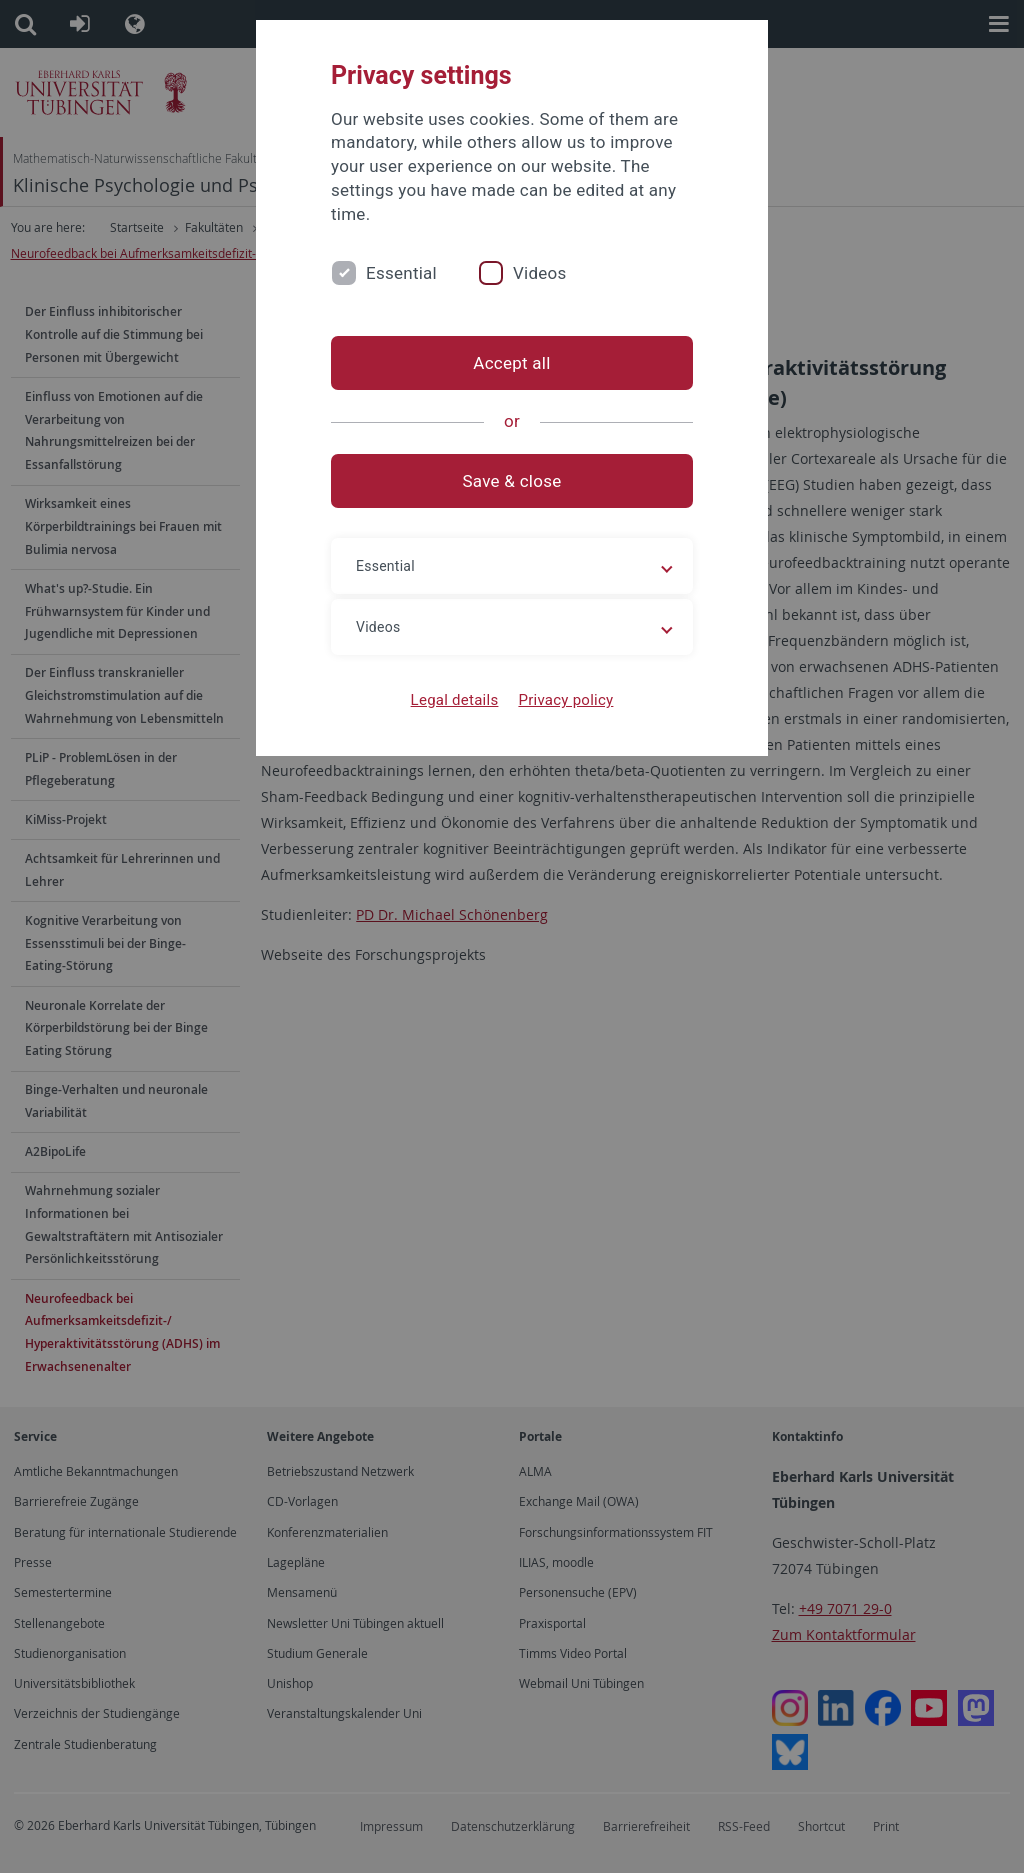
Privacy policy (565, 700)
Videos (540, 273)
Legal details (455, 700)
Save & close (512, 481)
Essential (401, 273)
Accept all (511, 363)
